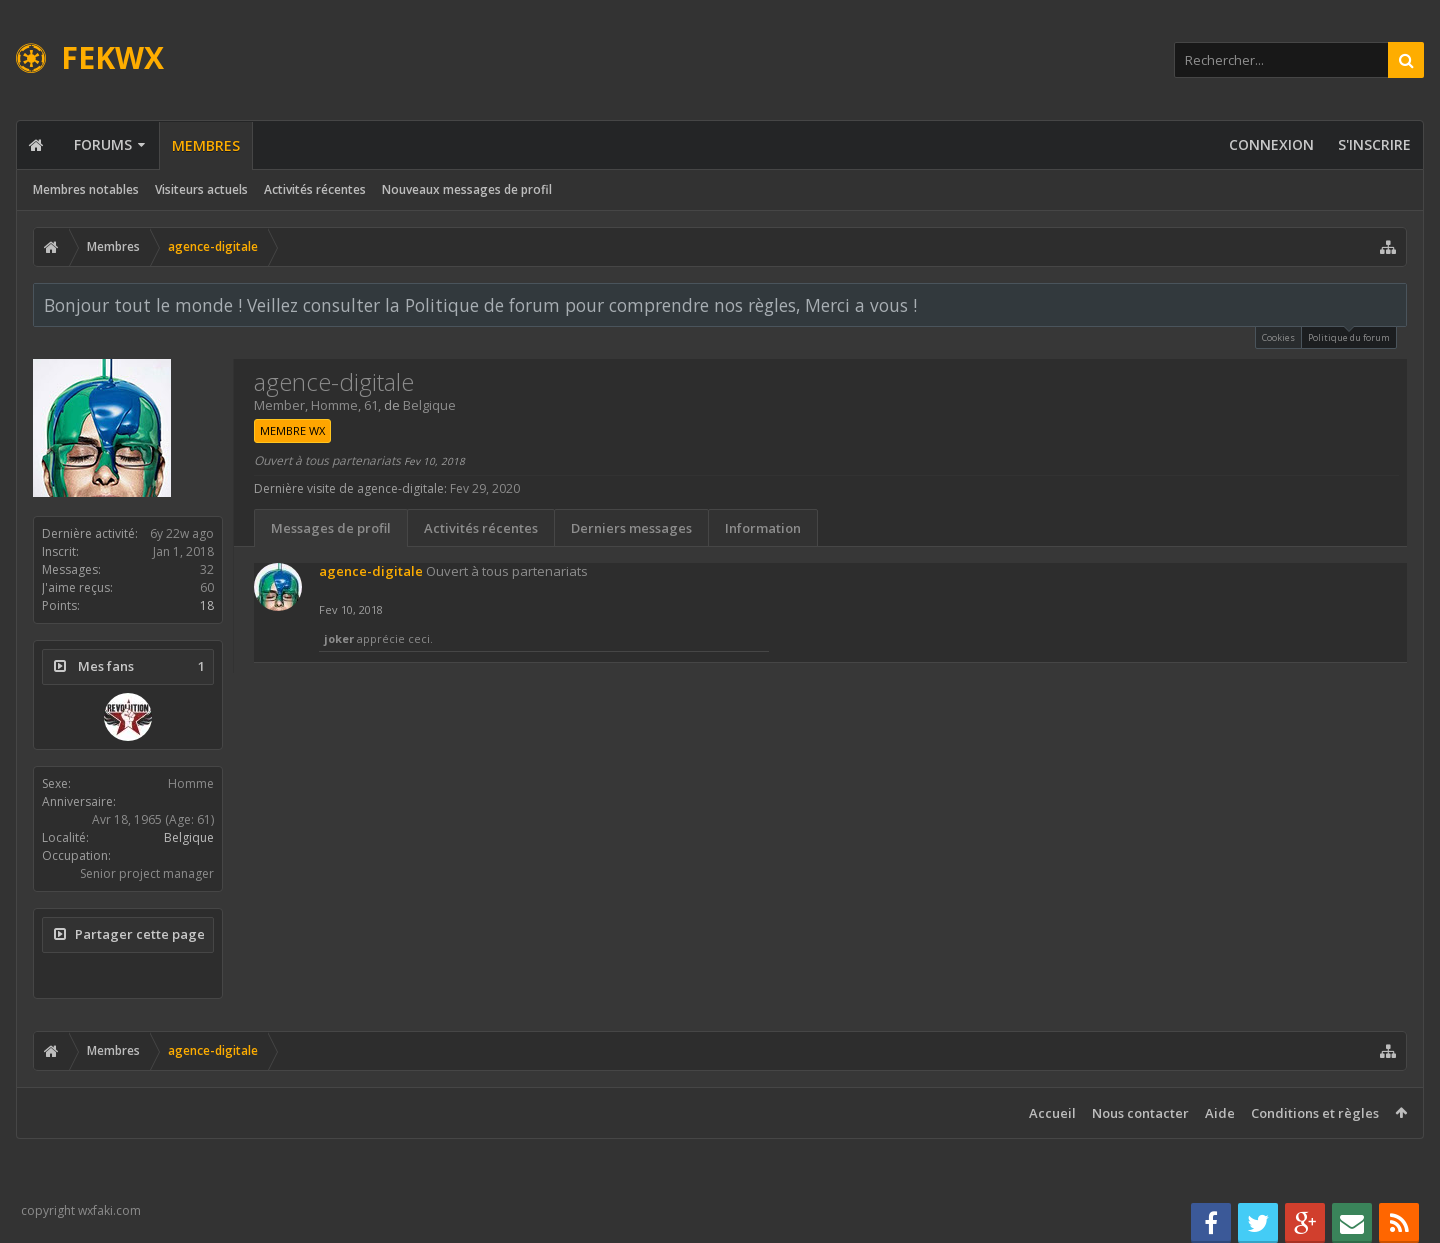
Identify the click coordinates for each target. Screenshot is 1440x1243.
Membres (206, 145)
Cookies (1278, 337)
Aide (1220, 1113)
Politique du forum (1349, 335)
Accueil (1052, 1113)
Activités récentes (315, 189)
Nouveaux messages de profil (467, 189)
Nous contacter (1140, 1113)
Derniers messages (631, 528)
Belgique (189, 837)
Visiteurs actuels (201, 189)
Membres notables (86, 189)
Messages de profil (331, 528)
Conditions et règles (1315, 1113)
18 (207, 605)
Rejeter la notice (1393, 304)
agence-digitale (371, 571)
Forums (103, 144)
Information (763, 528)
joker (339, 638)
